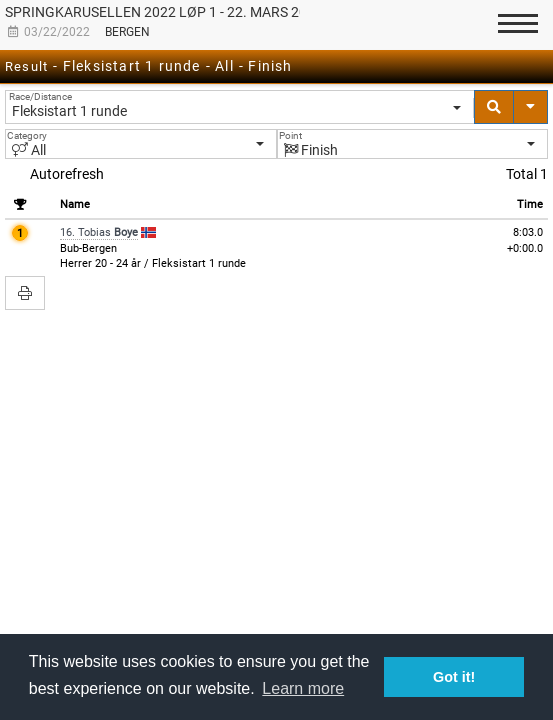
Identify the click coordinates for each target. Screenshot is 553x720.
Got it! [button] (454, 677)
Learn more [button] (303, 688)
